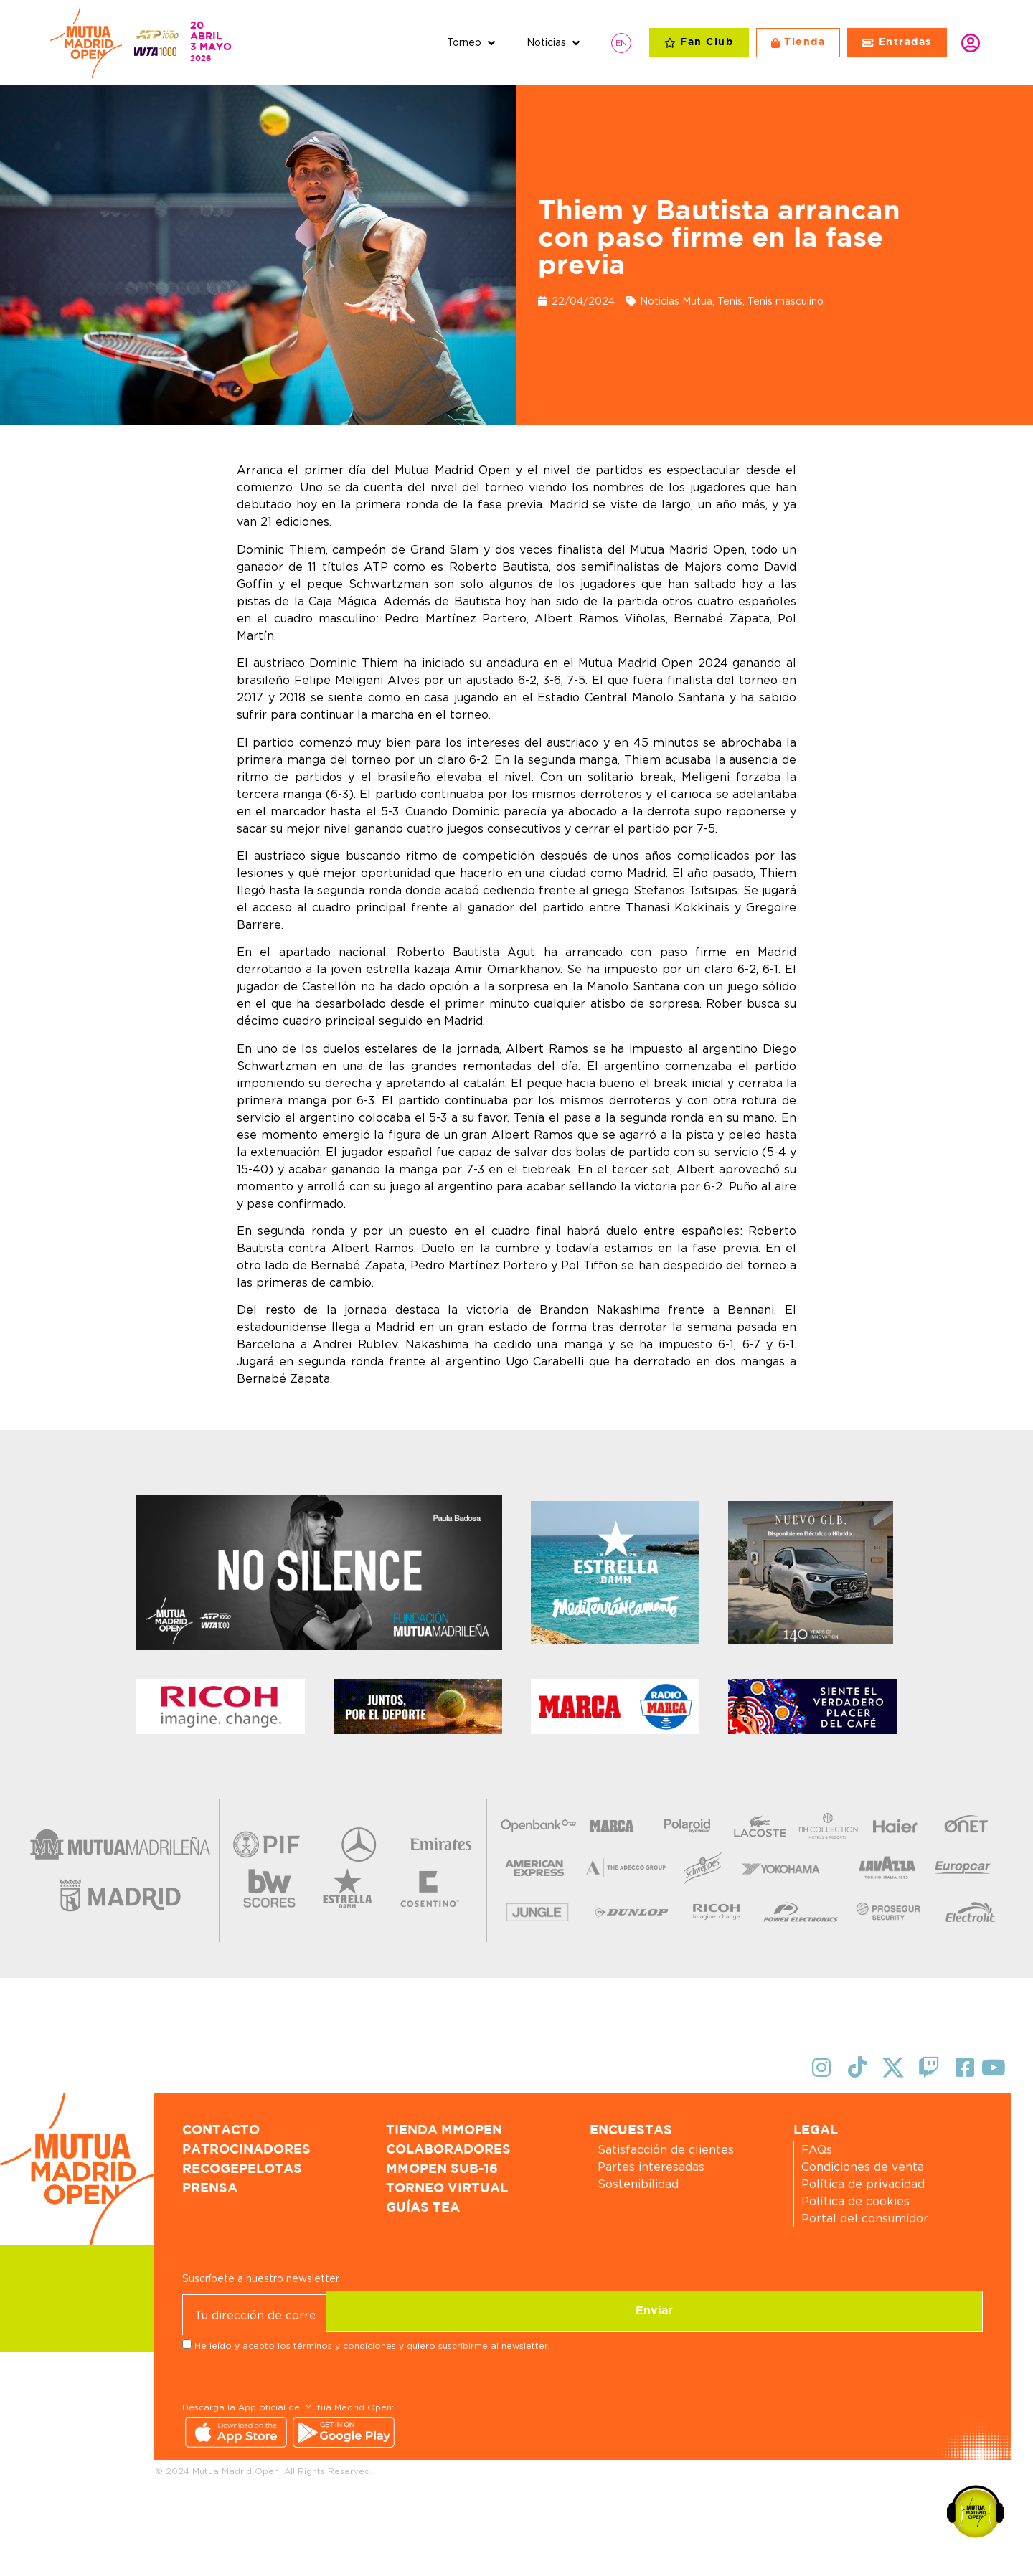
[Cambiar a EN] (621, 42)
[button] (472, 42)
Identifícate (970, 43)
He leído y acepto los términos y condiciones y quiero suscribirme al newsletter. (371, 2344)
